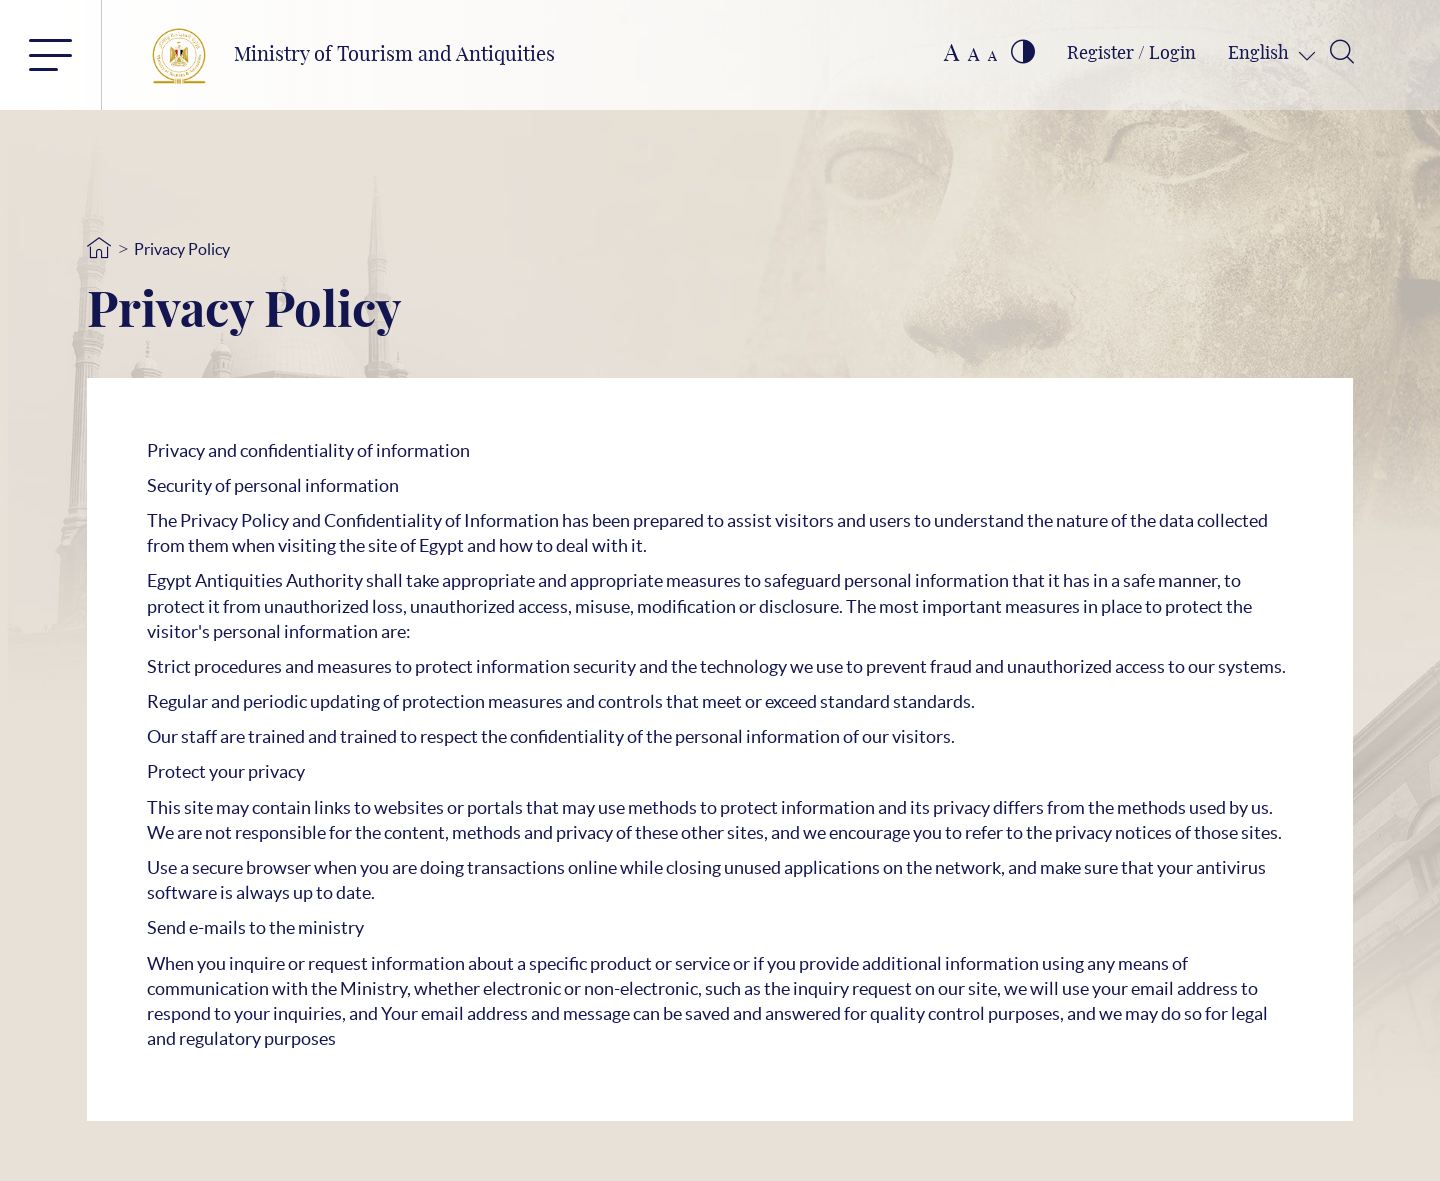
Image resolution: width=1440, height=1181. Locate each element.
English (1260, 54)
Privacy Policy (182, 249)
